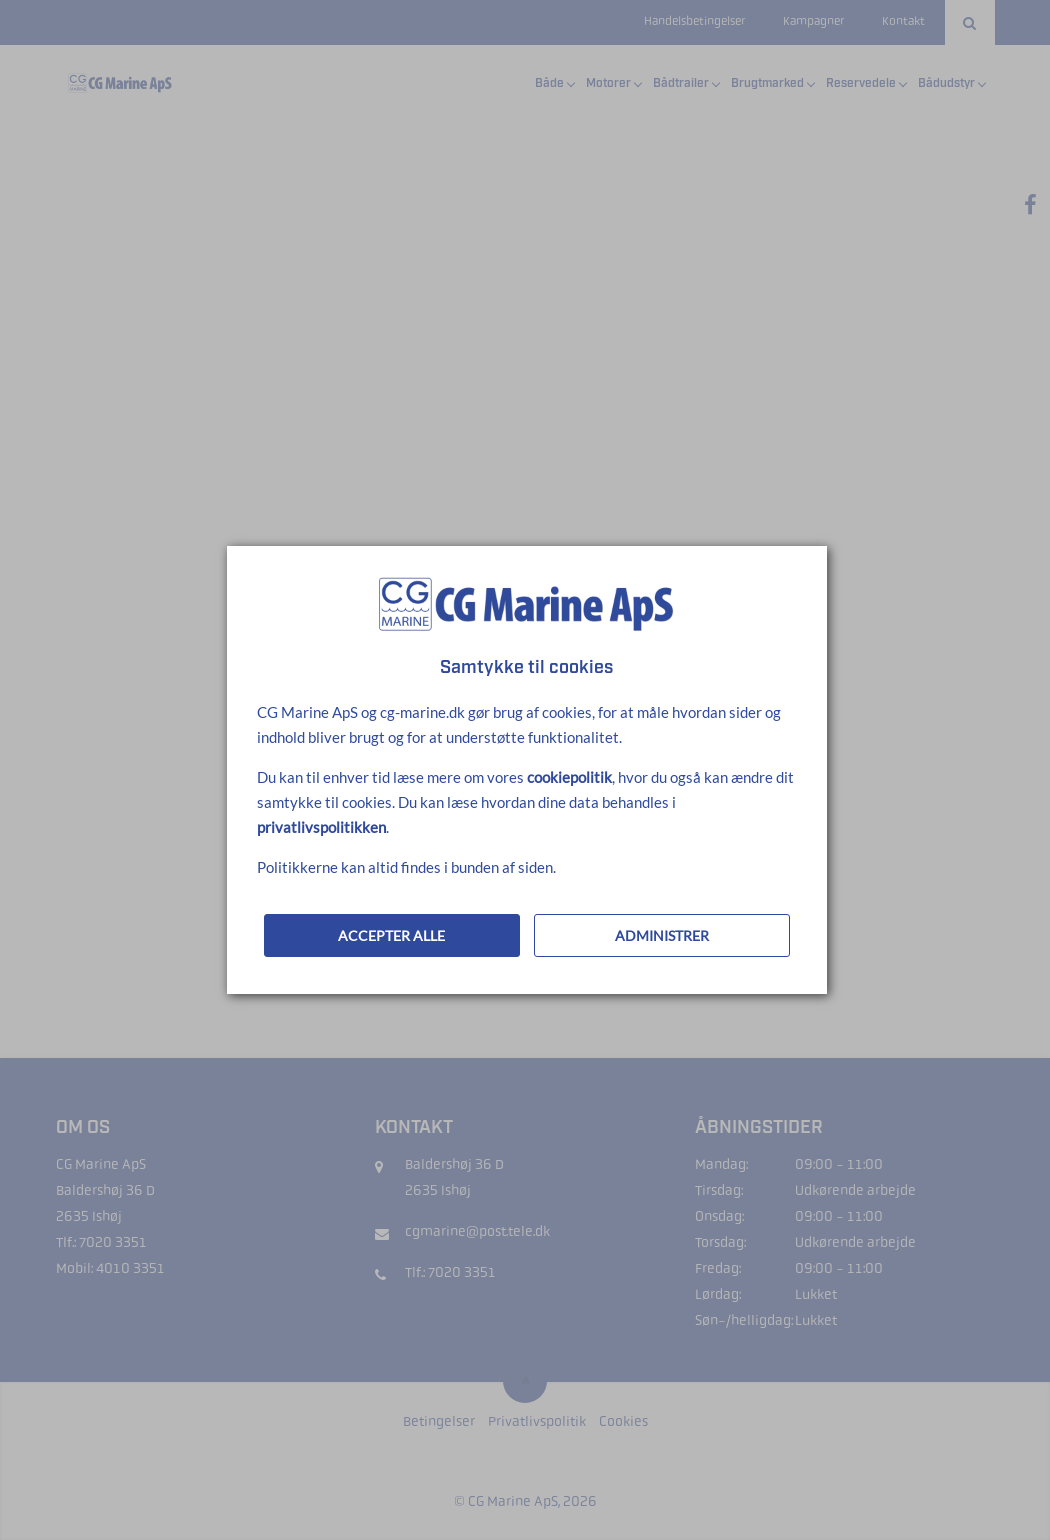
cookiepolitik (569, 777)
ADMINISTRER (662, 935)
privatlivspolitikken (321, 827)
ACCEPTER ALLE (391, 935)
